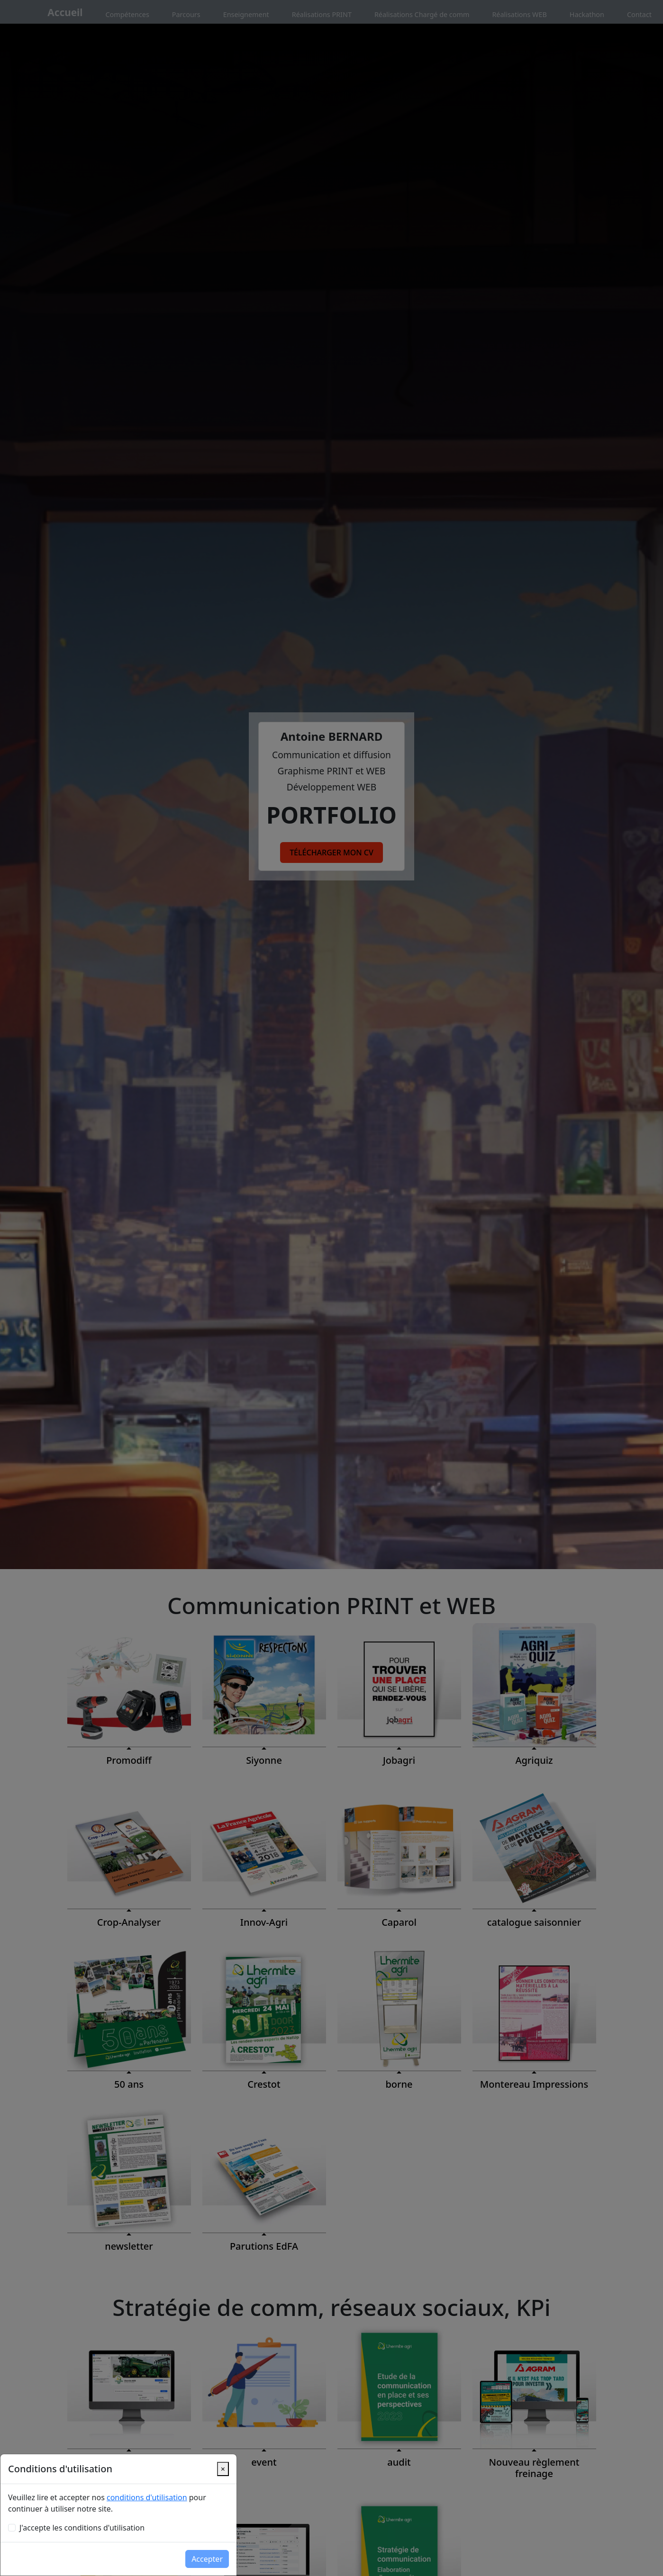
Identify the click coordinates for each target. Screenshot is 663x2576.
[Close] (223, 2469)
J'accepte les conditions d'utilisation (82, 2527)
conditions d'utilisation (147, 2497)
